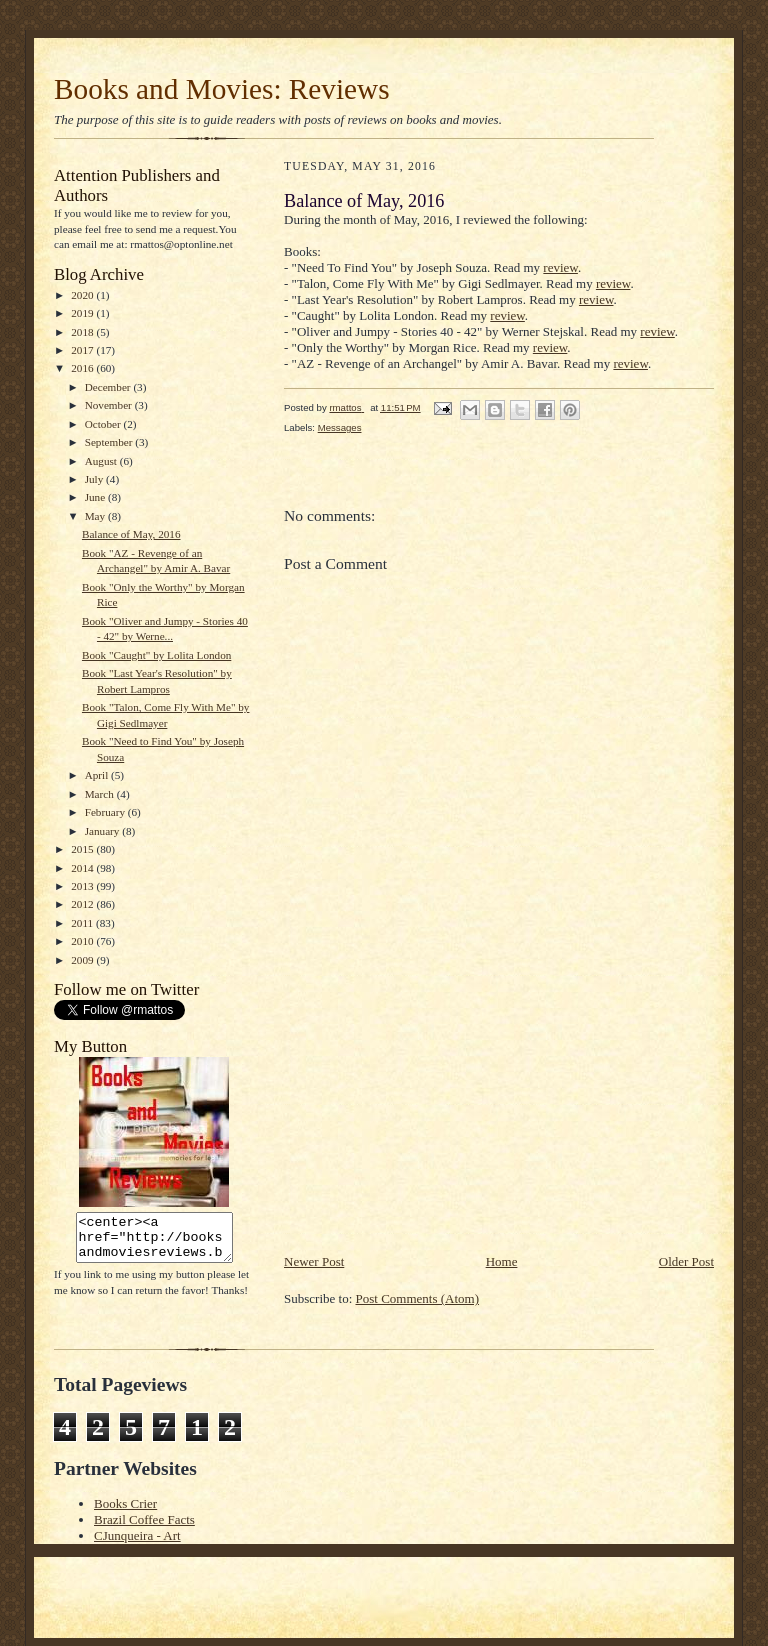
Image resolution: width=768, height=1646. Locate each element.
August (102, 461)
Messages (340, 427)
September (110, 442)
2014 (83, 868)
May (96, 516)
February (106, 812)
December (109, 387)
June (96, 497)
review (560, 267)
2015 (83, 849)
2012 (83, 904)
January (104, 831)
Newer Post (314, 1261)
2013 (83, 886)
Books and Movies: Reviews (222, 89)
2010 (83, 941)
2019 (83, 313)
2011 (83, 923)
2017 (83, 350)
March (101, 794)
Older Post (686, 1261)
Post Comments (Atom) (418, 1298)
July (95, 479)
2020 (83, 295)
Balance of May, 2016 (131, 534)
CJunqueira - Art (137, 1535)
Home (502, 1261)
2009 (83, 960)
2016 (83, 368)
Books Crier (125, 1503)
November (110, 405)
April (98, 775)
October (104, 424)
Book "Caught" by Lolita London (156, 655)
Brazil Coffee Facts (144, 1519)
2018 (83, 332)
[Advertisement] (434, 1112)
